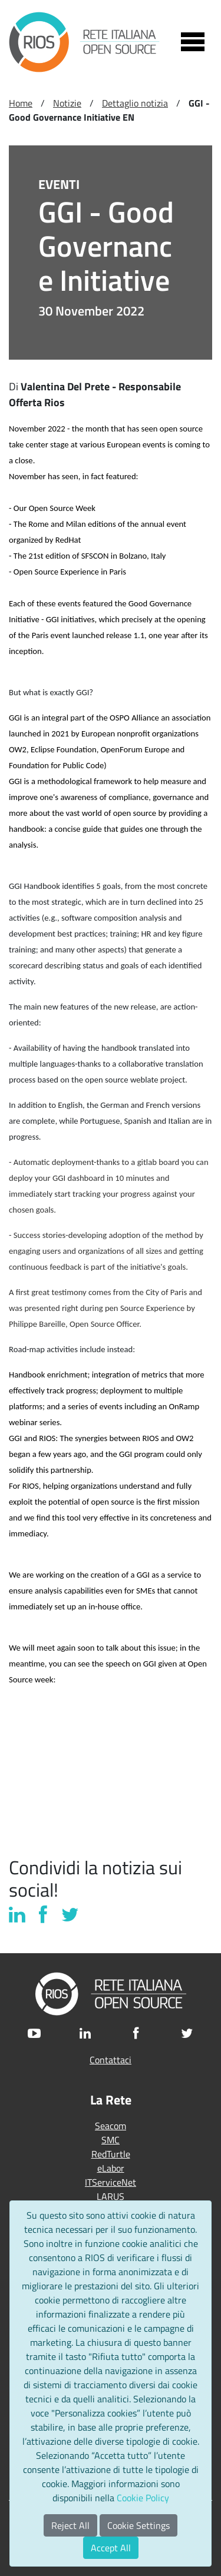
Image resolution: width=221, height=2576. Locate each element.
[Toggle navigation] (192, 42)
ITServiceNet (110, 2182)
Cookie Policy (143, 2498)
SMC (110, 2140)
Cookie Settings (138, 2525)
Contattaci (110, 2060)
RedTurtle (110, 2154)
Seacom (110, 2126)
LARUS (110, 2196)
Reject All (70, 2525)
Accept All (111, 2548)
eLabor (110, 2168)
